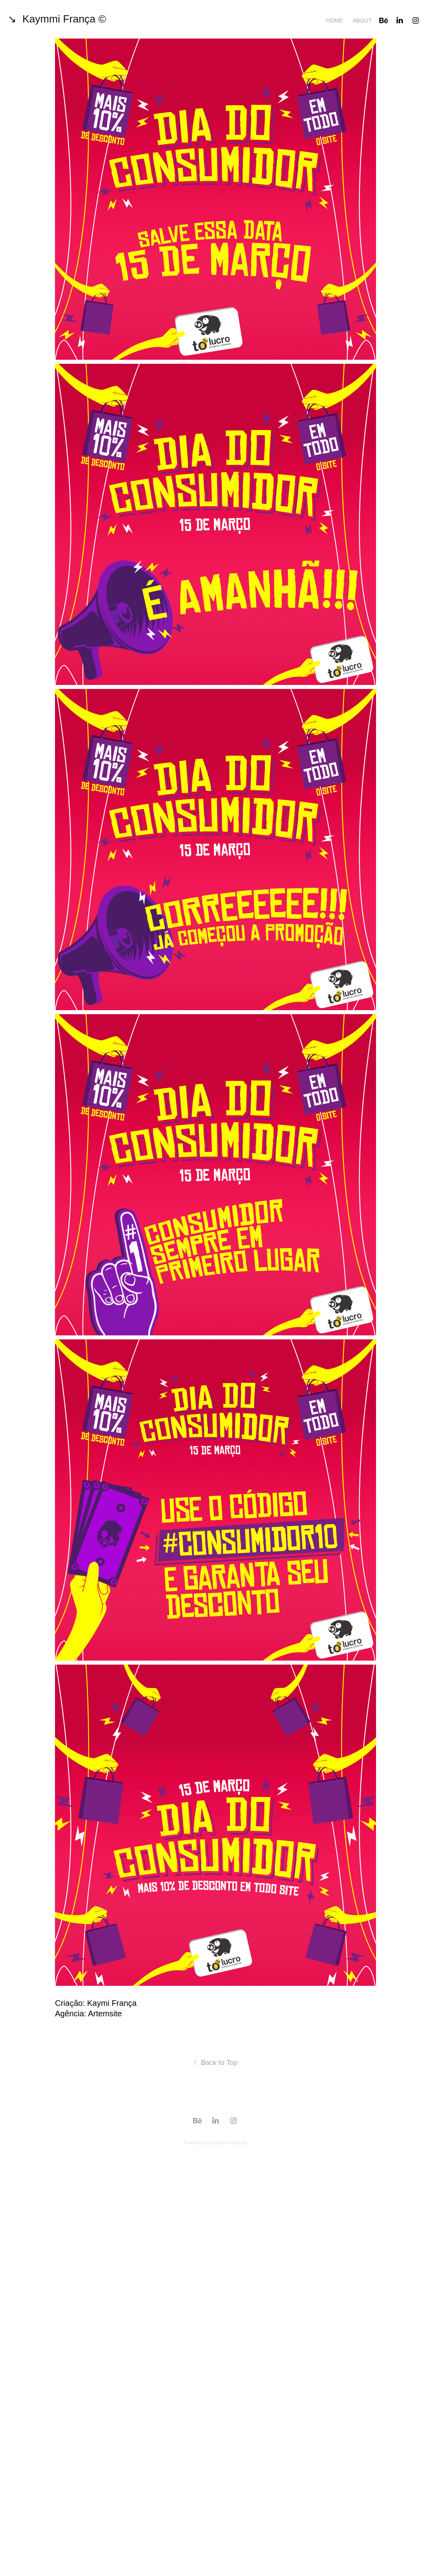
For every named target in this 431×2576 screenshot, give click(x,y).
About (362, 20)
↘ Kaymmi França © (57, 19)
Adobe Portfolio (229, 2142)
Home (334, 20)
